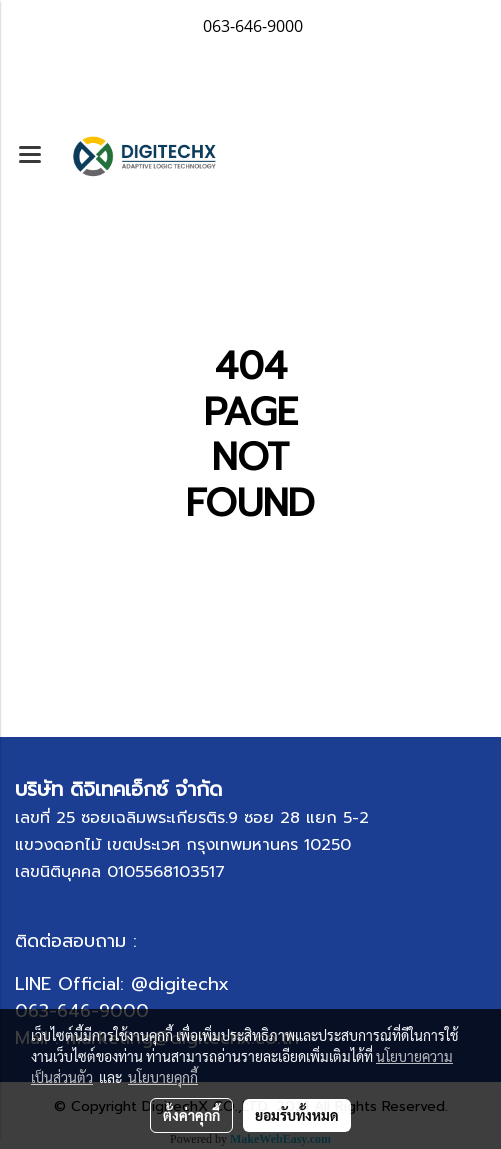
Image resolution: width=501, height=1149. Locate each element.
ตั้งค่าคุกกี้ (191, 1115)
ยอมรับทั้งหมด (297, 1115)
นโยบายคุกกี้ (163, 1077)
